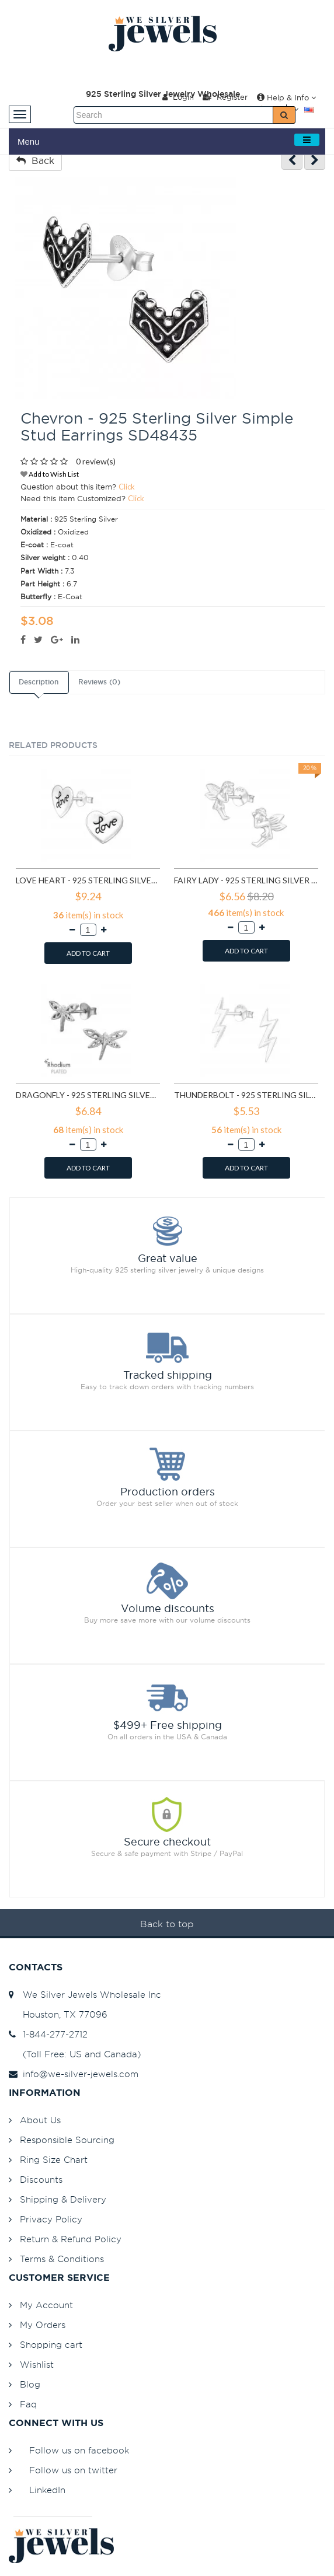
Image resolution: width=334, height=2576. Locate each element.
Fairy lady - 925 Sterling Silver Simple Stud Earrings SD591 (246, 880)
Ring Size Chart (54, 2159)
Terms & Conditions (62, 2258)
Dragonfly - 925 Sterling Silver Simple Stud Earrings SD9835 (88, 1095)
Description (38, 682)
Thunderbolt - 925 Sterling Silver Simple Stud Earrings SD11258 (246, 1095)
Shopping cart (51, 2344)
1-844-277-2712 (48, 2034)
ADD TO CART (88, 953)
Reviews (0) (99, 682)
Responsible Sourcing (67, 2139)
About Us (40, 2120)
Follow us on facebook (79, 2450)
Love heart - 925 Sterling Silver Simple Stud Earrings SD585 (88, 880)
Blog (30, 2384)
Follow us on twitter (73, 2470)
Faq (28, 2404)
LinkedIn (47, 2489)
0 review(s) (96, 461)
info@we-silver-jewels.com (73, 2073)
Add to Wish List (49, 474)
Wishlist (37, 2364)
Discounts (41, 2179)
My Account (46, 2305)
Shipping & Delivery (63, 2199)
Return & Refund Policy (70, 2239)
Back (35, 160)
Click (127, 486)
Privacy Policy (51, 2219)
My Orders (42, 2324)
